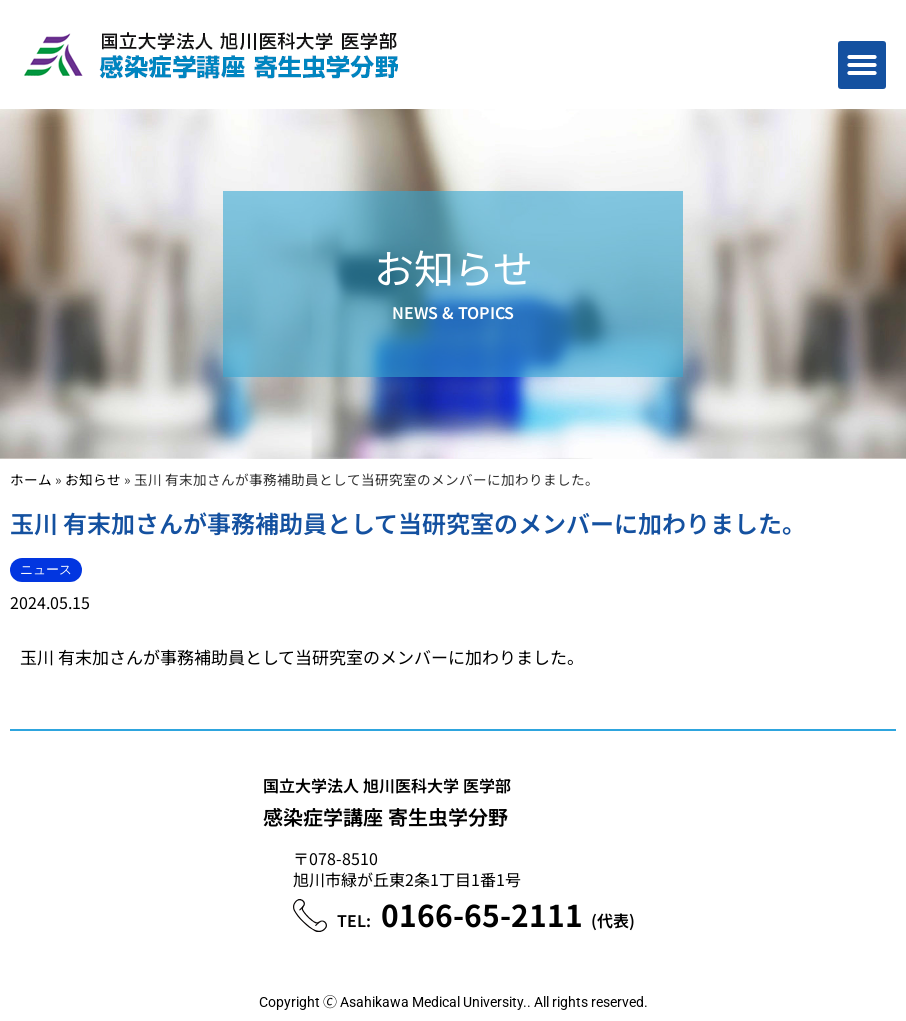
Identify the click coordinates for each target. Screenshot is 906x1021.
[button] (862, 65)
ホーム (31, 479)
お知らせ (93, 479)
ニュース (46, 569)
